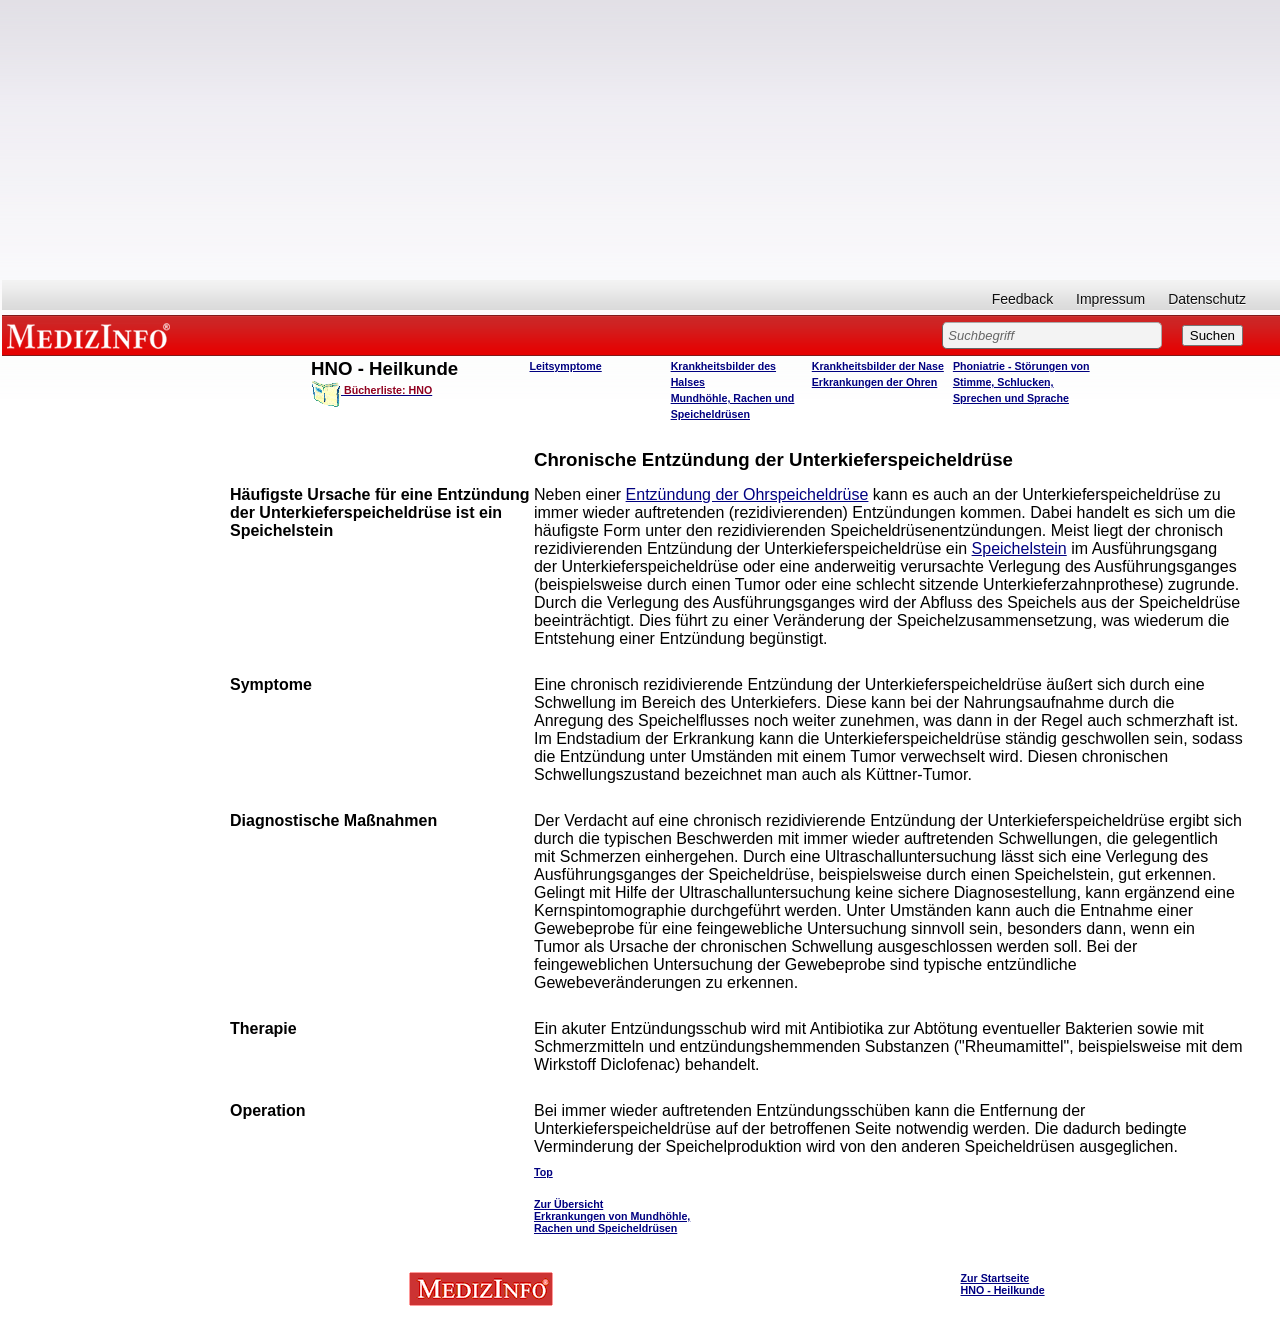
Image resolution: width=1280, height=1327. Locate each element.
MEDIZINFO (92, 335)
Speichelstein (1019, 548)
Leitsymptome (566, 366)
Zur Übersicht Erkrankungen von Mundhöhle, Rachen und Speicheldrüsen (612, 1216)
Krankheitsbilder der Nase (878, 366)
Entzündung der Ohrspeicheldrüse (747, 494)
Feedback (1022, 299)
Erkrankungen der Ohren (875, 382)
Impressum (1110, 299)
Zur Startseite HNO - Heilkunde (1003, 1284)
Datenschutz (1207, 299)
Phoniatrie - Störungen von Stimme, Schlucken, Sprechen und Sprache (1021, 382)
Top (543, 1172)
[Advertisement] (641, 140)
